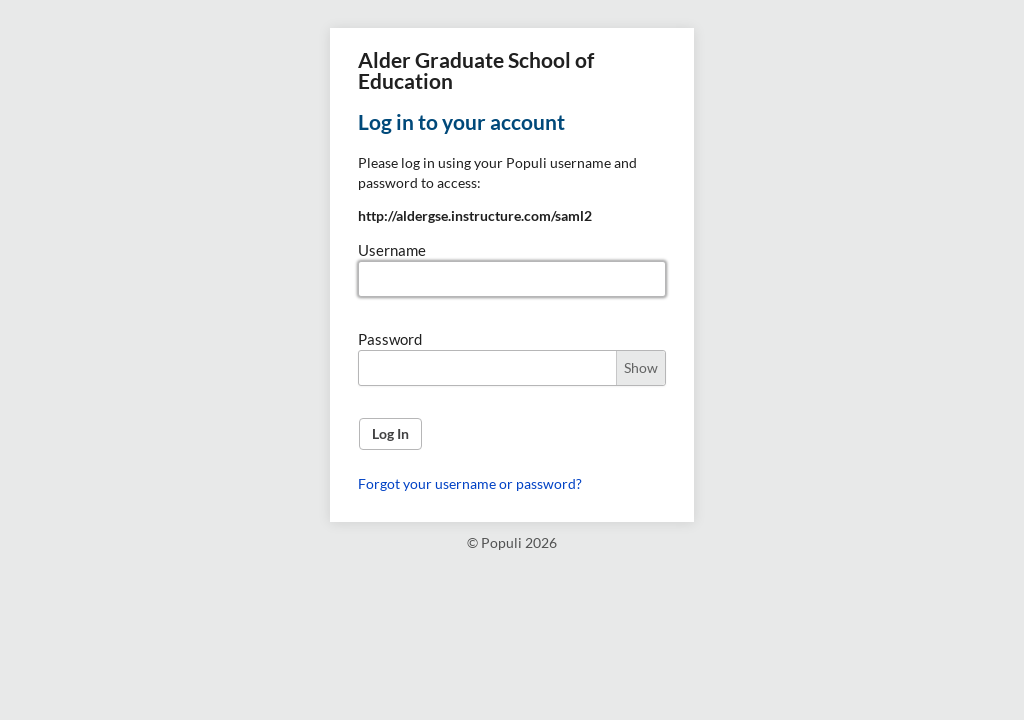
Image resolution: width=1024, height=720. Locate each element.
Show (641, 367)
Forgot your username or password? (470, 483)
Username (392, 250)
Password (390, 339)
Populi (501, 542)
